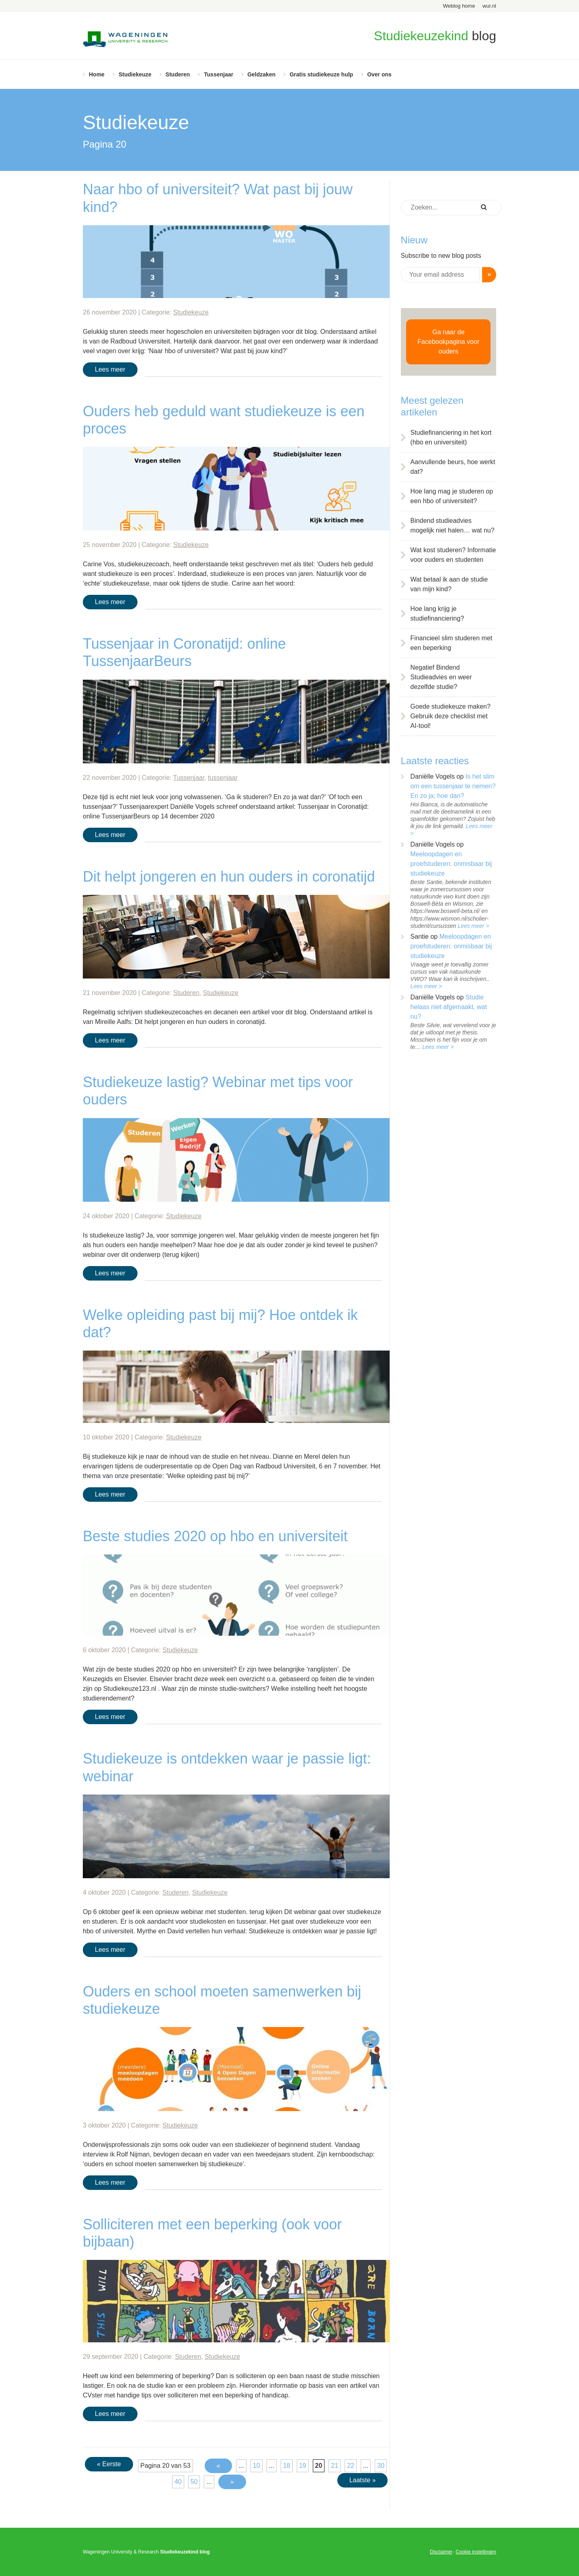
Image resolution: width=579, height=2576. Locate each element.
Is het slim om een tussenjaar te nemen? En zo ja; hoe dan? (453, 786)
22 (350, 2465)
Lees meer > (473, 926)
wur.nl (489, 6)
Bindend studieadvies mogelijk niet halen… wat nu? (453, 525)
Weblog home (459, 6)
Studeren (178, 74)
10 (256, 2465)
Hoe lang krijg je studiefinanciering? (437, 613)
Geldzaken (261, 74)
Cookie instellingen (476, 2552)
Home (97, 74)
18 (286, 2465)
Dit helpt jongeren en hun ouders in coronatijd (229, 876)
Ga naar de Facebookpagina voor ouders (448, 342)
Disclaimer (441, 2552)
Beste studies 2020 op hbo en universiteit (215, 1536)
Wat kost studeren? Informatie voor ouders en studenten (453, 555)
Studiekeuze (135, 74)
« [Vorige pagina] (218, 2465)
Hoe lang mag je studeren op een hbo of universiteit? (452, 496)
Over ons (379, 74)
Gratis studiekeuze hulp (321, 74)
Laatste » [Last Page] (362, 2480)
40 (178, 2481)
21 (334, 2465)
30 (380, 2465)
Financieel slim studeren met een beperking (452, 643)
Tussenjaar (218, 74)
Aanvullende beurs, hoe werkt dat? (453, 466)
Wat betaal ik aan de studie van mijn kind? (449, 584)
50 (194, 2481)
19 (302, 2465)
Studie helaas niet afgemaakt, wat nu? (449, 1007)
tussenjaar (223, 777)
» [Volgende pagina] (232, 2481)
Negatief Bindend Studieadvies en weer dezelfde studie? (441, 677)
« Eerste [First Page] (109, 2464)
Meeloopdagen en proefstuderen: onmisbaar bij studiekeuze (451, 864)
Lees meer (110, 369)
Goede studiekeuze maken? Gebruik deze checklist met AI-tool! (451, 716)
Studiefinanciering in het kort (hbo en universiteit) (451, 437)
